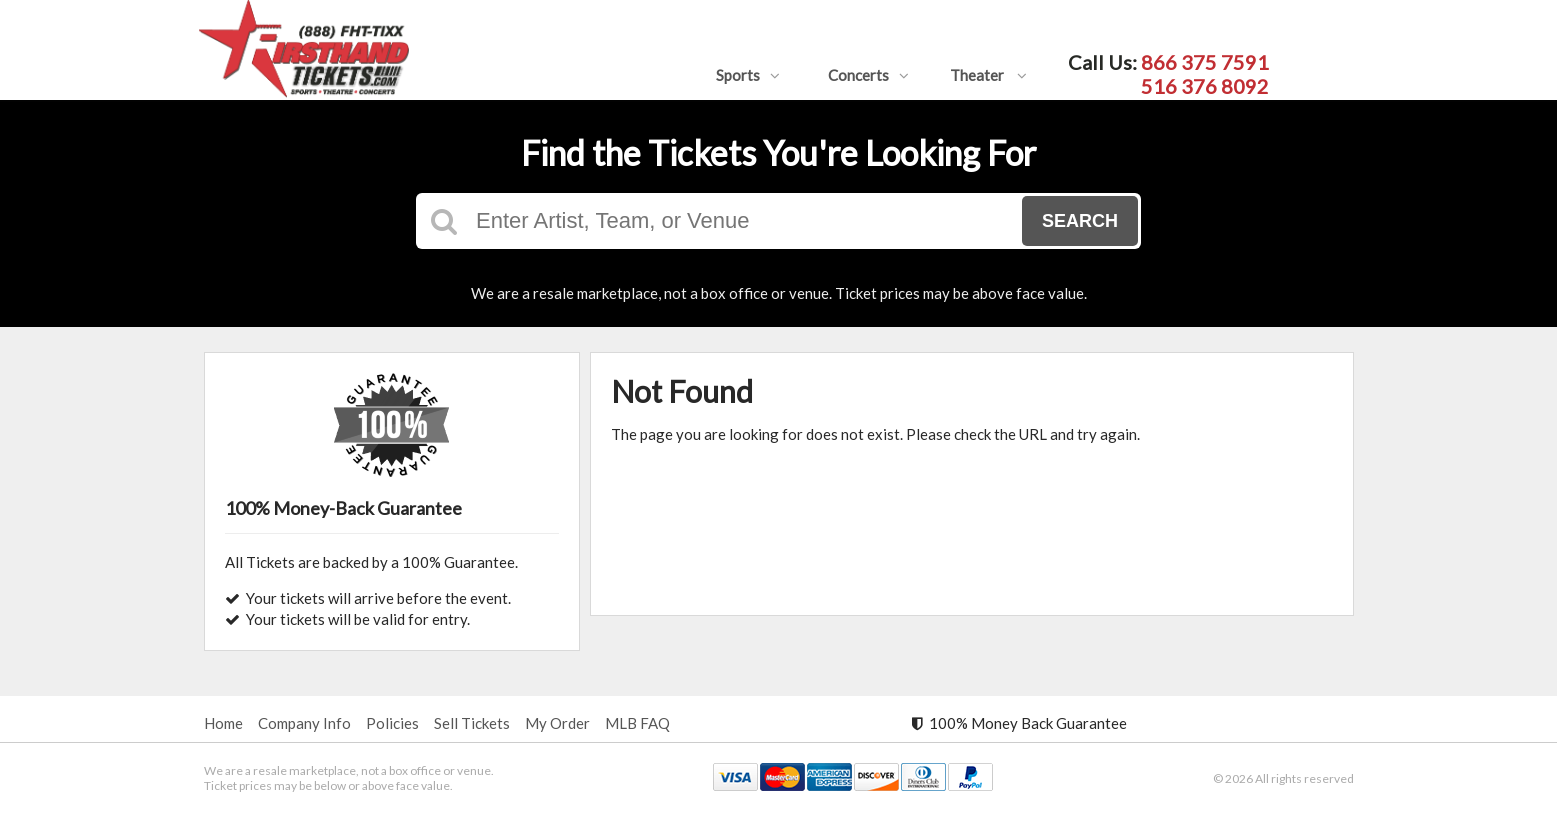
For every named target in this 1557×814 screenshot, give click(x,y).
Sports (748, 75)
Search (1080, 221)
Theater (988, 75)
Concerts (868, 75)
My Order (557, 723)
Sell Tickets (472, 723)
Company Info (304, 723)
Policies (392, 723)
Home (223, 723)
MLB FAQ (637, 723)
